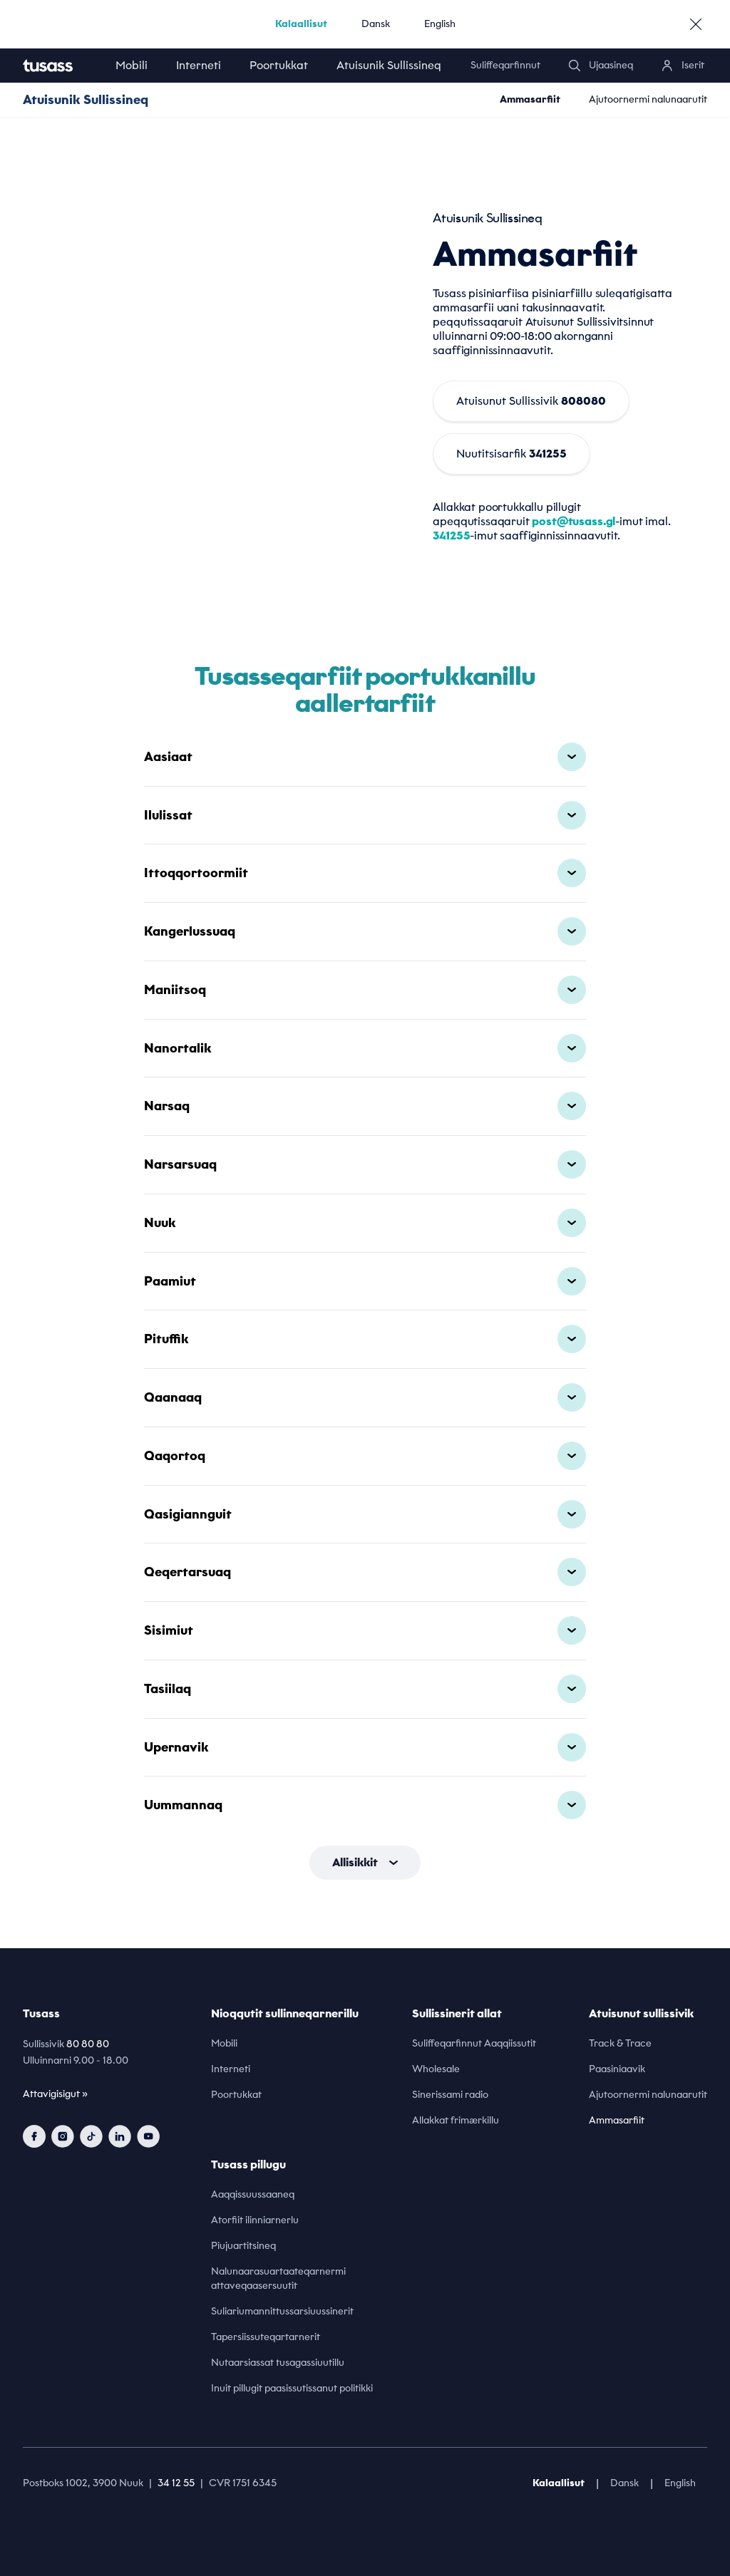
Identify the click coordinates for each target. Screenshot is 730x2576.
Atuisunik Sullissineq (388, 65)
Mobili (131, 65)
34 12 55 (176, 2483)
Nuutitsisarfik (511, 453)
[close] (695, 24)
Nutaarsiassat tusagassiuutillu (277, 2363)
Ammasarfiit (530, 99)
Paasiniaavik (617, 2069)
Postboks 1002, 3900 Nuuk (83, 2483)
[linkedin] (119, 2136)
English (440, 24)
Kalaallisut (301, 24)
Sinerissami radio (450, 2095)
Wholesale (436, 2069)
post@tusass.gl (573, 521)
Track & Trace (620, 2043)
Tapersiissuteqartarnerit (265, 2337)
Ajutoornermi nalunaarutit (648, 99)
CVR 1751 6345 (243, 2483)
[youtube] (148, 2136)
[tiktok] (91, 2136)
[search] (601, 65)
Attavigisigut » (55, 2094)
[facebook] (34, 2136)
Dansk (375, 24)
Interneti (198, 65)
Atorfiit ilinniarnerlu (255, 2220)
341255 (451, 535)
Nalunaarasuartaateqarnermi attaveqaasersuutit (278, 2278)
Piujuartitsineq (243, 2246)
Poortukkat (279, 65)
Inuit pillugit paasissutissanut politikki (292, 2388)
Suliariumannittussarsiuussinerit (282, 2311)
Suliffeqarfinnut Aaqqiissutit (474, 2043)
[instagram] (62, 2136)
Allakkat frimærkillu (455, 2120)
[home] (62, 65)
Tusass (41, 2013)
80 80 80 (87, 2044)
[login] (683, 65)
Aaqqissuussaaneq (252, 2194)
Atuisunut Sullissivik (531, 401)
